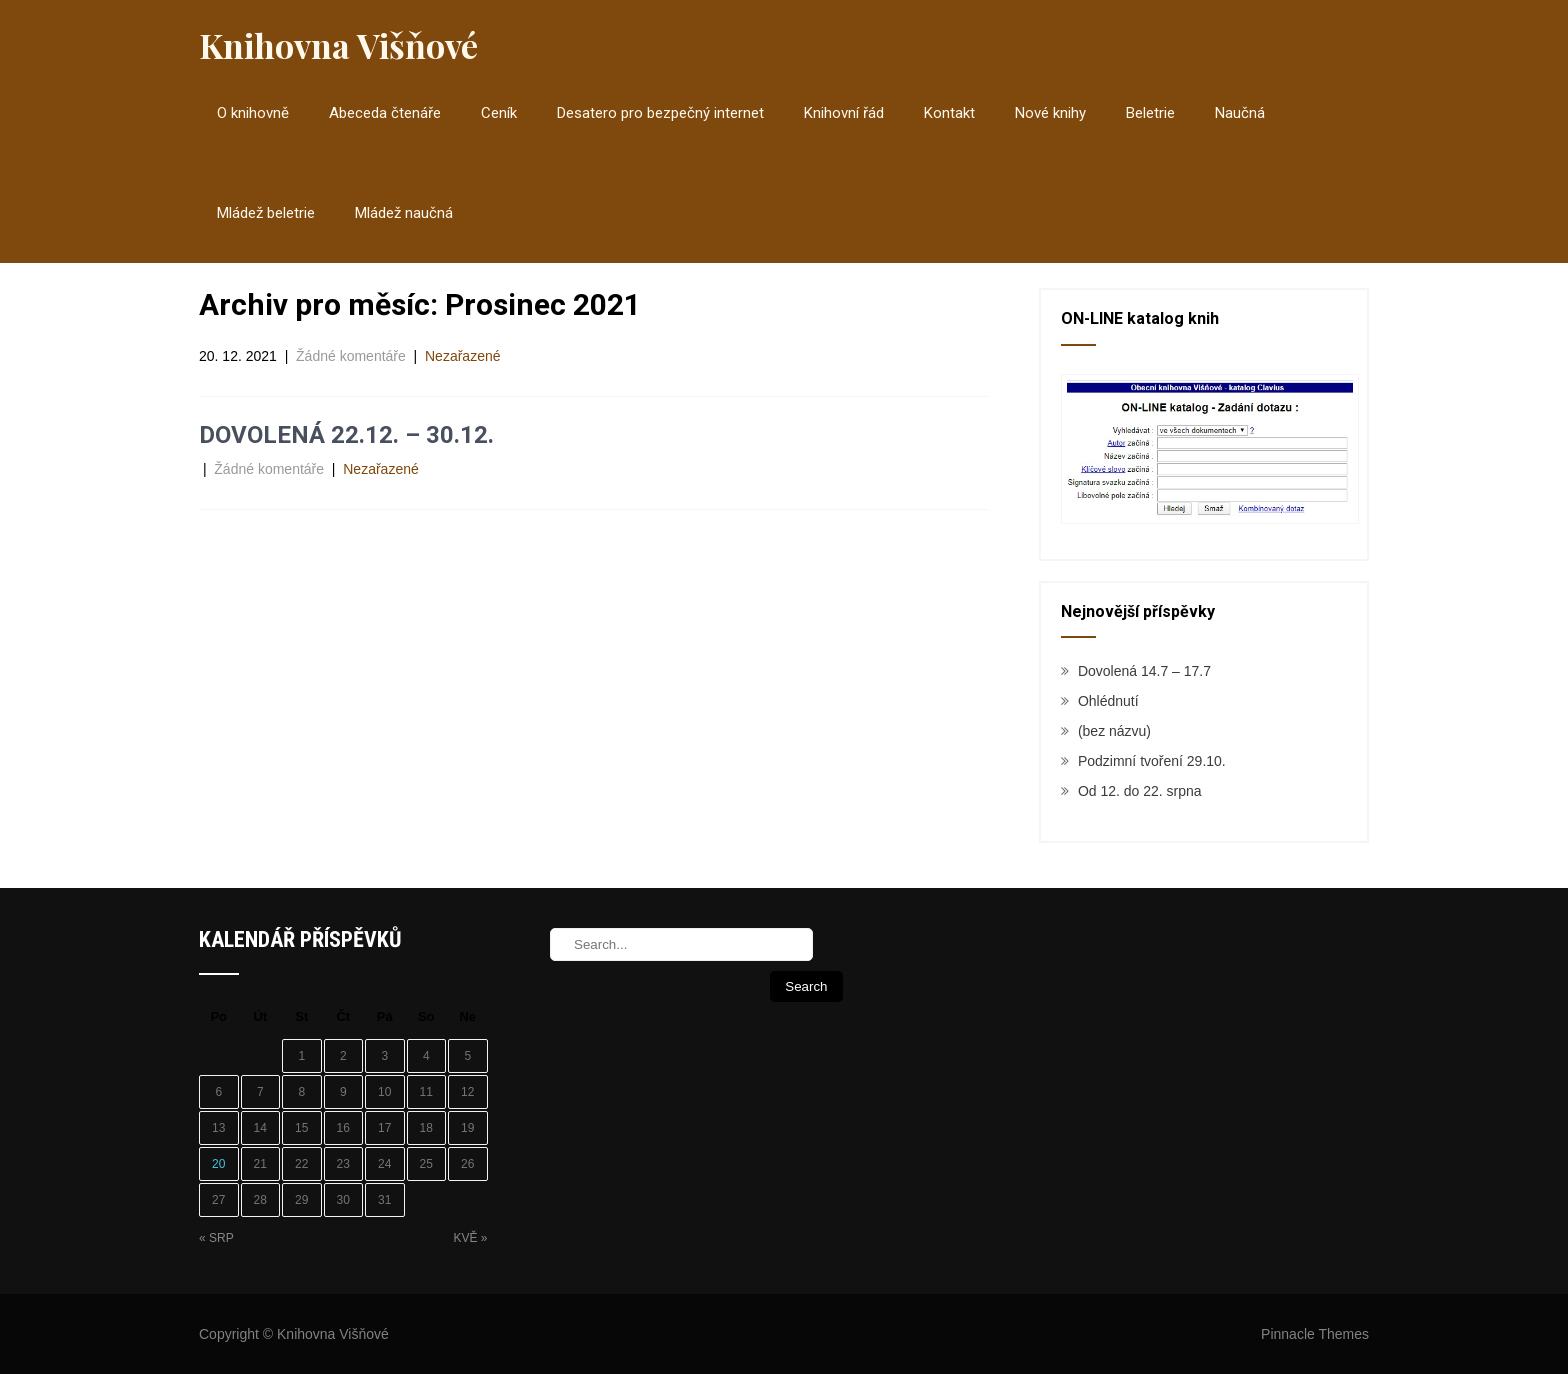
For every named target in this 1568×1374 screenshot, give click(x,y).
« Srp (216, 1238)
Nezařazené (463, 356)
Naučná (1240, 113)
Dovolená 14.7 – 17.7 (1144, 671)
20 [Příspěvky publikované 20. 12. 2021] (218, 1164)
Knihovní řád (844, 113)
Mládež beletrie (266, 213)
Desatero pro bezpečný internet (660, 113)
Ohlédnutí (1108, 701)
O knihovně (253, 113)
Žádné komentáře (351, 356)
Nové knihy (1050, 113)
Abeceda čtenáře (385, 113)
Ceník (499, 113)
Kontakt (949, 113)
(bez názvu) (1114, 731)
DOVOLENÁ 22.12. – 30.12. (346, 435)
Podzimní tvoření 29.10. (1152, 761)
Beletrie (1150, 113)
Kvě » (470, 1238)
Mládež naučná (404, 213)
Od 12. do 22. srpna (1140, 791)
